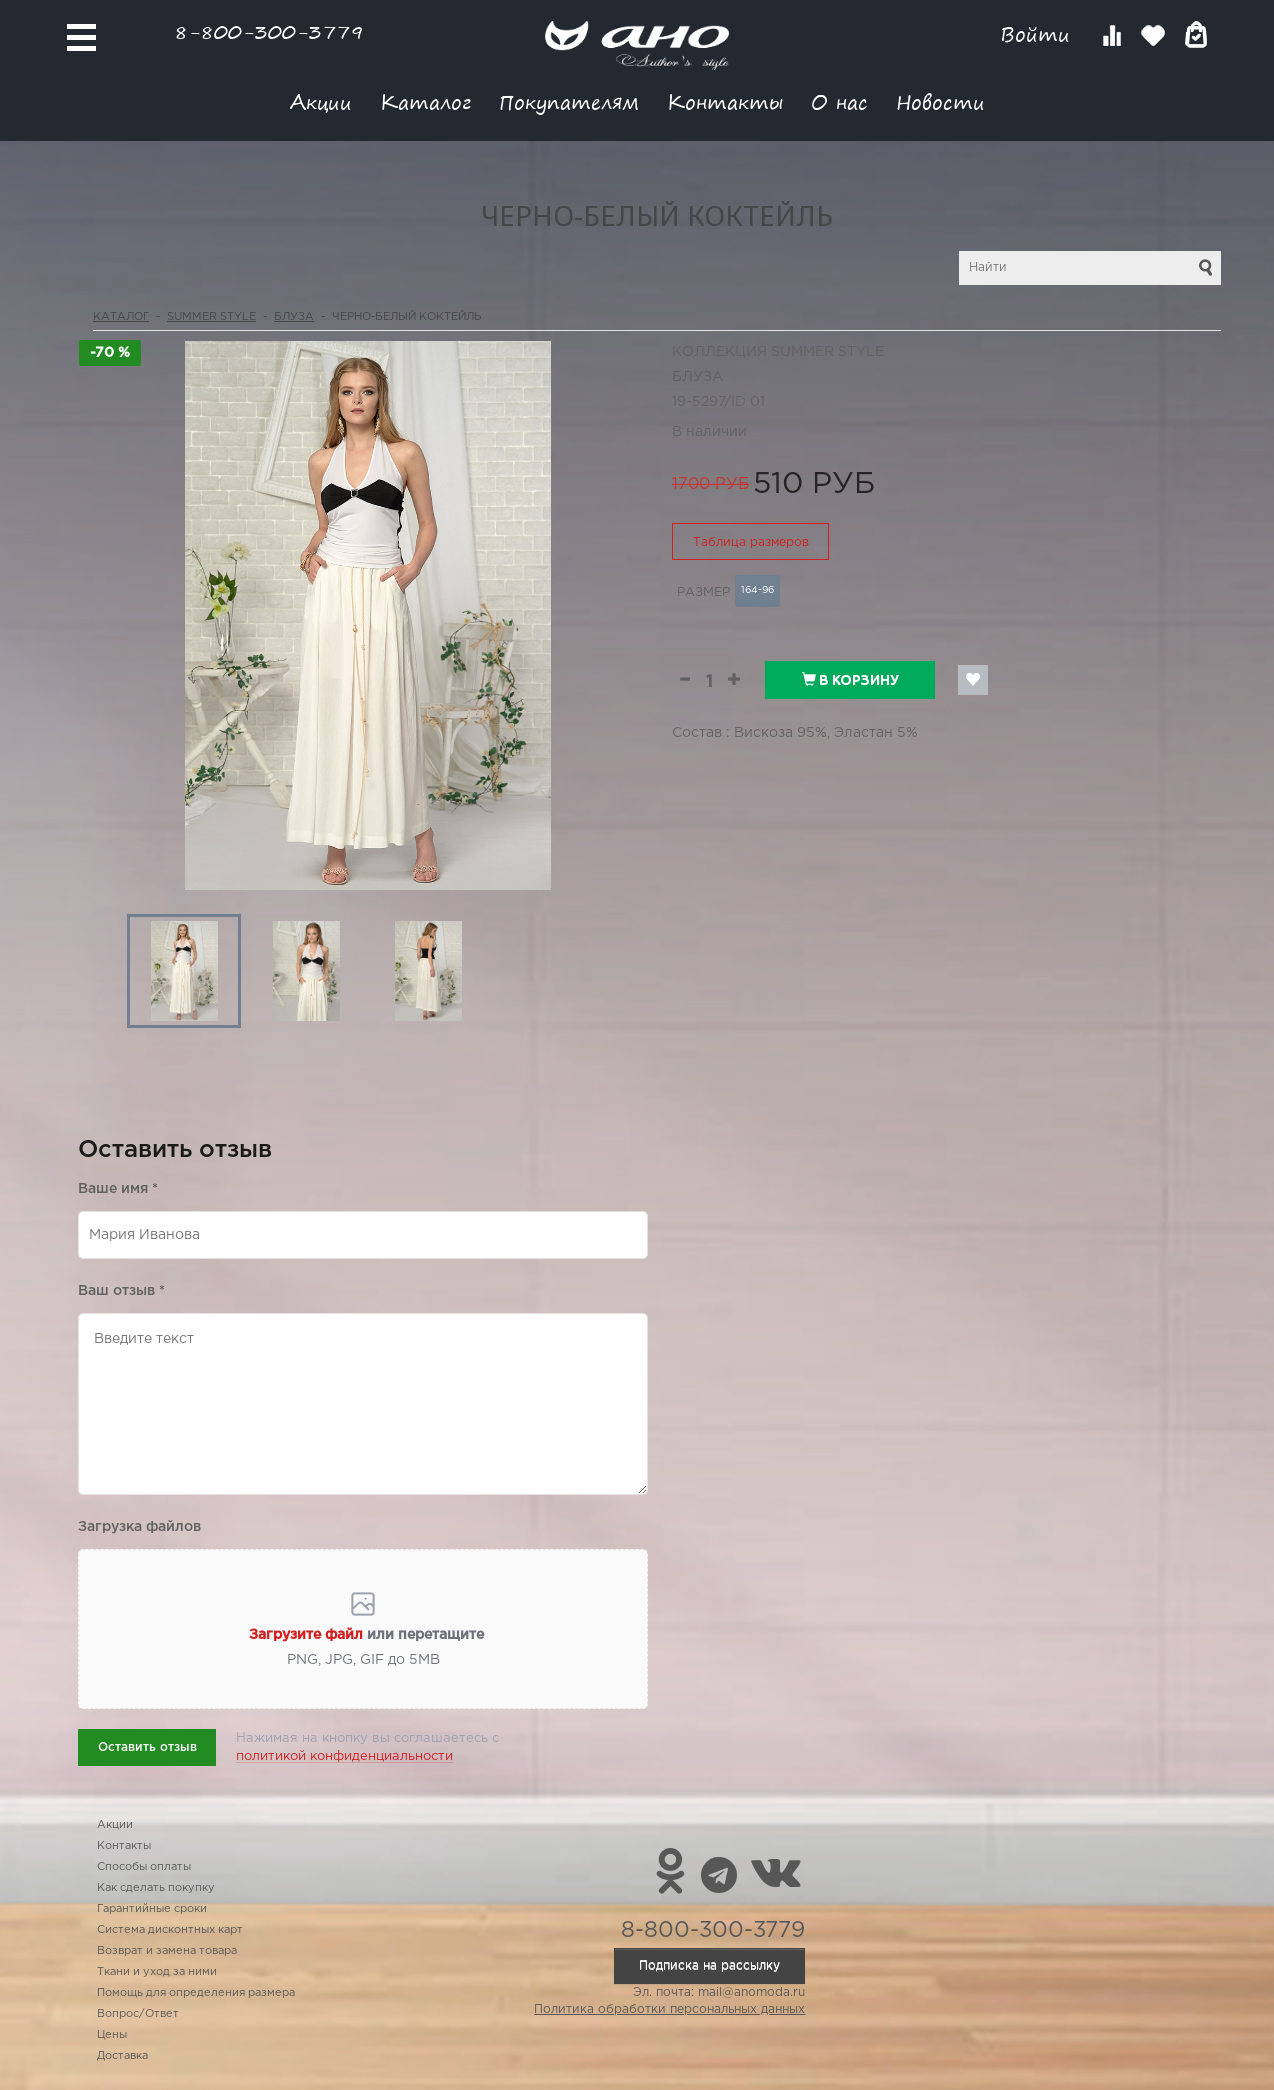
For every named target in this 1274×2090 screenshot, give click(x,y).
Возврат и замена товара (167, 1951)
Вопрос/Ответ (138, 2014)
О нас (839, 101)
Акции (321, 101)
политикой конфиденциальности (344, 1756)
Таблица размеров (751, 542)
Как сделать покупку (156, 1888)
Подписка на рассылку (709, 1965)
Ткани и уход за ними (157, 1972)
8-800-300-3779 (269, 31)
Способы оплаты (144, 1867)
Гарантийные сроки (152, 1909)
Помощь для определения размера (196, 1993)
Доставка (122, 2056)
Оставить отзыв (147, 1747)
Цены (112, 2035)
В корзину (850, 680)
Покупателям (569, 101)
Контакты (725, 101)
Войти (1038, 34)
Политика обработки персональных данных (669, 2009)
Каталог (425, 101)
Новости (940, 101)
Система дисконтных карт (170, 1930)
